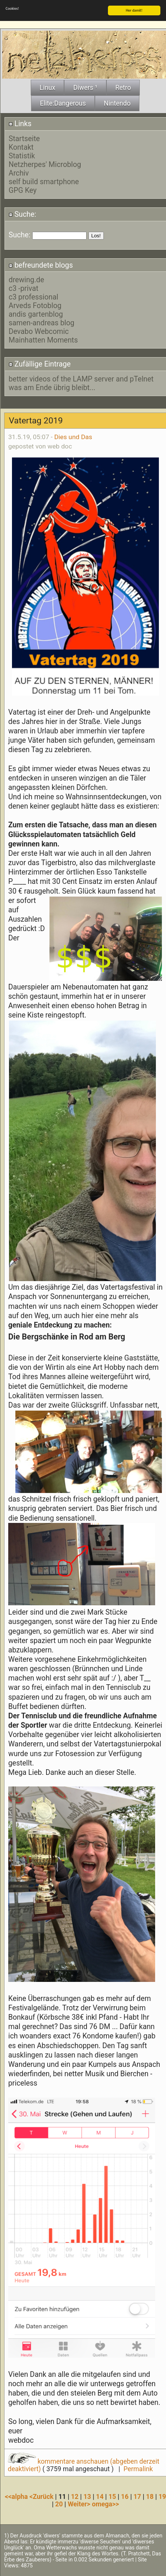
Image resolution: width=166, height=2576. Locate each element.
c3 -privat (23, 288)
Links (20, 123)
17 (137, 2496)
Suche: (22, 214)
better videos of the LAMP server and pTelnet (81, 379)
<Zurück (42, 2496)
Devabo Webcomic (39, 331)
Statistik (22, 156)
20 (59, 2504)
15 (112, 2496)
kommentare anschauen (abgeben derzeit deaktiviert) (83, 2465)
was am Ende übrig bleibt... (52, 387)
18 (150, 2496)
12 (74, 2496)
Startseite (24, 138)
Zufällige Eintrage (40, 364)
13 (87, 2496)
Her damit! (134, 10)
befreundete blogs (41, 265)
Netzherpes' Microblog (45, 164)
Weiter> (80, 2504)
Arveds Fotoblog (35, 305)
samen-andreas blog (41, 323)
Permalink (138, 2469)
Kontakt (21, 147)
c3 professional (33, 297)
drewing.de (26, 280)
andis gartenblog (36, 314)
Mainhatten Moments (43, 340)
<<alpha (17, 2496)
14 (99, 2496)
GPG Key (23, 190)
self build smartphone (44, 181)
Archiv (19, 173)
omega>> (105, 2504)
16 (125, 2496)
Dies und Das (73, 437)
